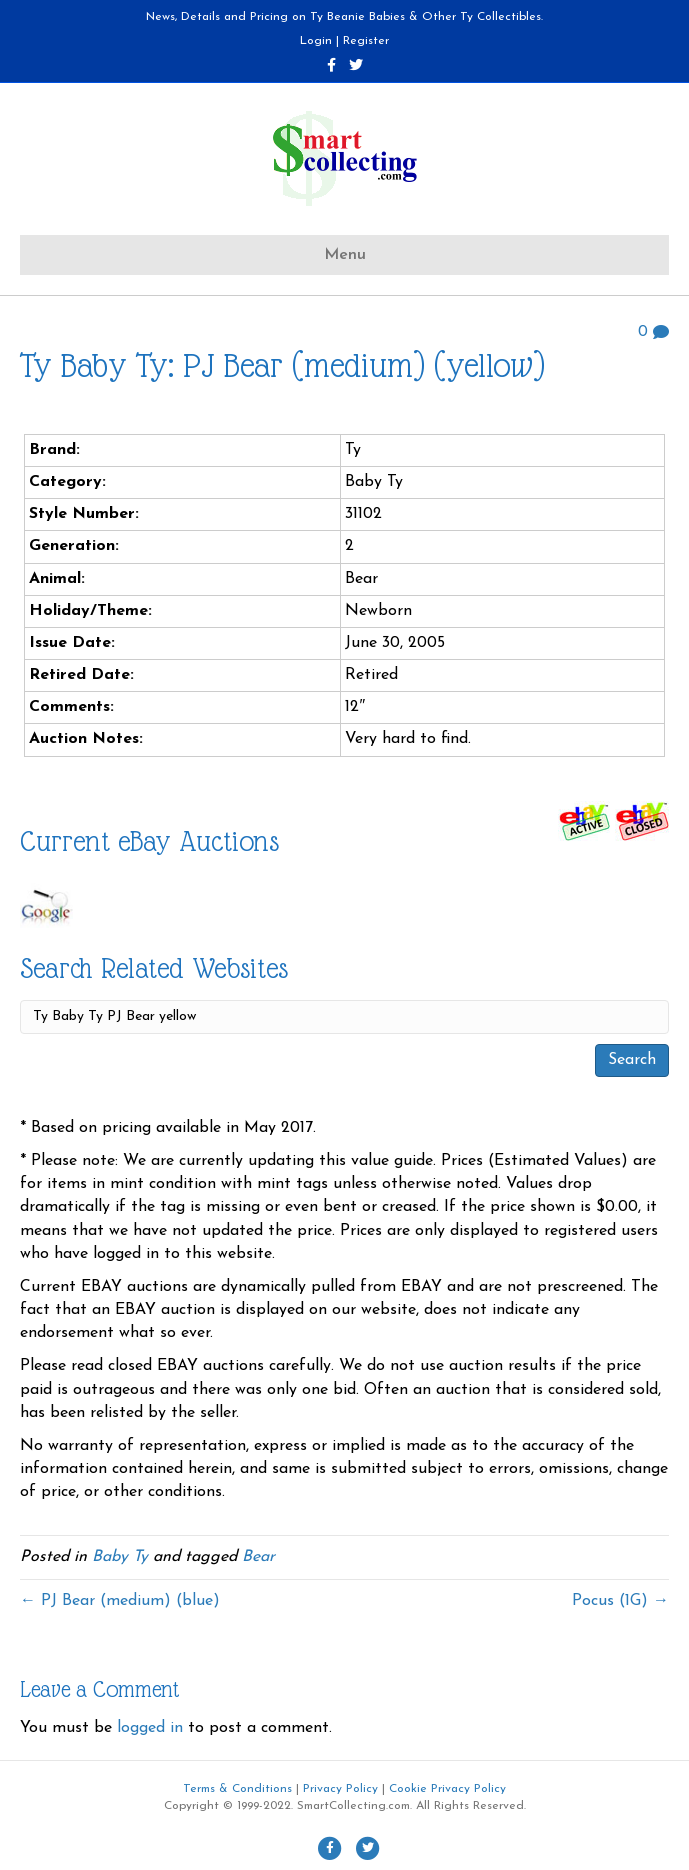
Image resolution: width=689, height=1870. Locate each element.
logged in (150, 1728)
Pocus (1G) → (620, 1601)
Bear (258, 1557)
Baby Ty (120, 1557)
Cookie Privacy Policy (447, 1789)
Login (316, 41)
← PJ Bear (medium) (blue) (120, 1601)
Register (366, 41)
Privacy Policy (340, 1789)
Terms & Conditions (237, 1789)
